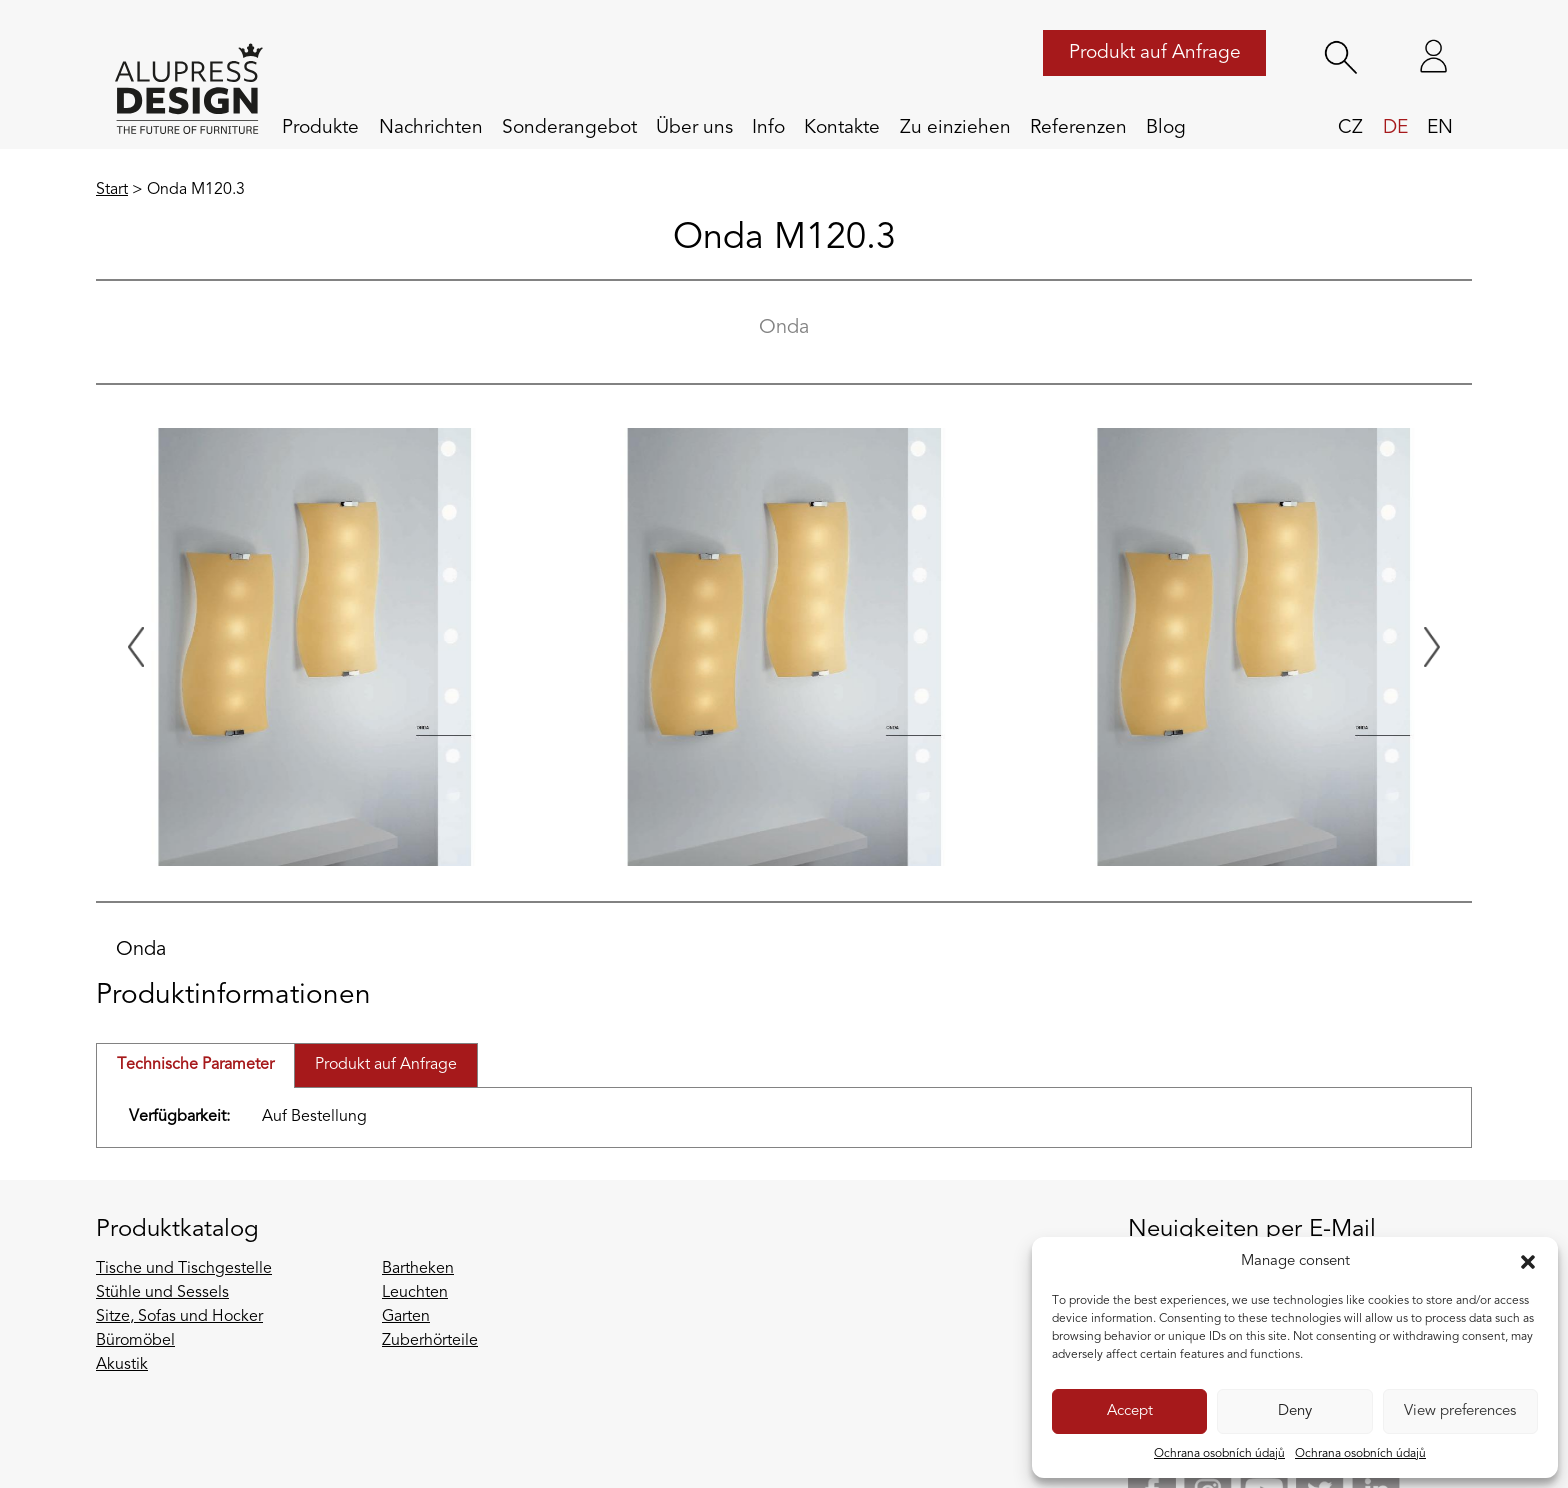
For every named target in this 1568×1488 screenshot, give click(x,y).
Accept (1130, 1411)
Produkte (320, 128)
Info (768, 128)
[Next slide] (1432, 647)
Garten (406, 1317)
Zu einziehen (955, 128)
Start (112, 190)
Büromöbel (135, 1341)
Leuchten (415, 1293)
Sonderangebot (569, 128)
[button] (1528, 1262)
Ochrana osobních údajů (1219, 1454)
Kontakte (842, 128)
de (1395, 128)
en (1440, 128)
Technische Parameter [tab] (195, 1065)
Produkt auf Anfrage (1155, 53)
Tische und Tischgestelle (184, 1269)
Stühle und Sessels (162, 1293)
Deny (1295, 1411)
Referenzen (1078, 128)
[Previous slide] (136, 647)
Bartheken (418, 1269)
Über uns (694, 128)
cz (1350, 128)
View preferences (1460, 1411)
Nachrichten (431, 128)
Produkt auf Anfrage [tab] (386, 1065)
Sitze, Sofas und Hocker (179, 1317)
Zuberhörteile (430, 1341)
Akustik (122, 1365)
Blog (1166, 128)
